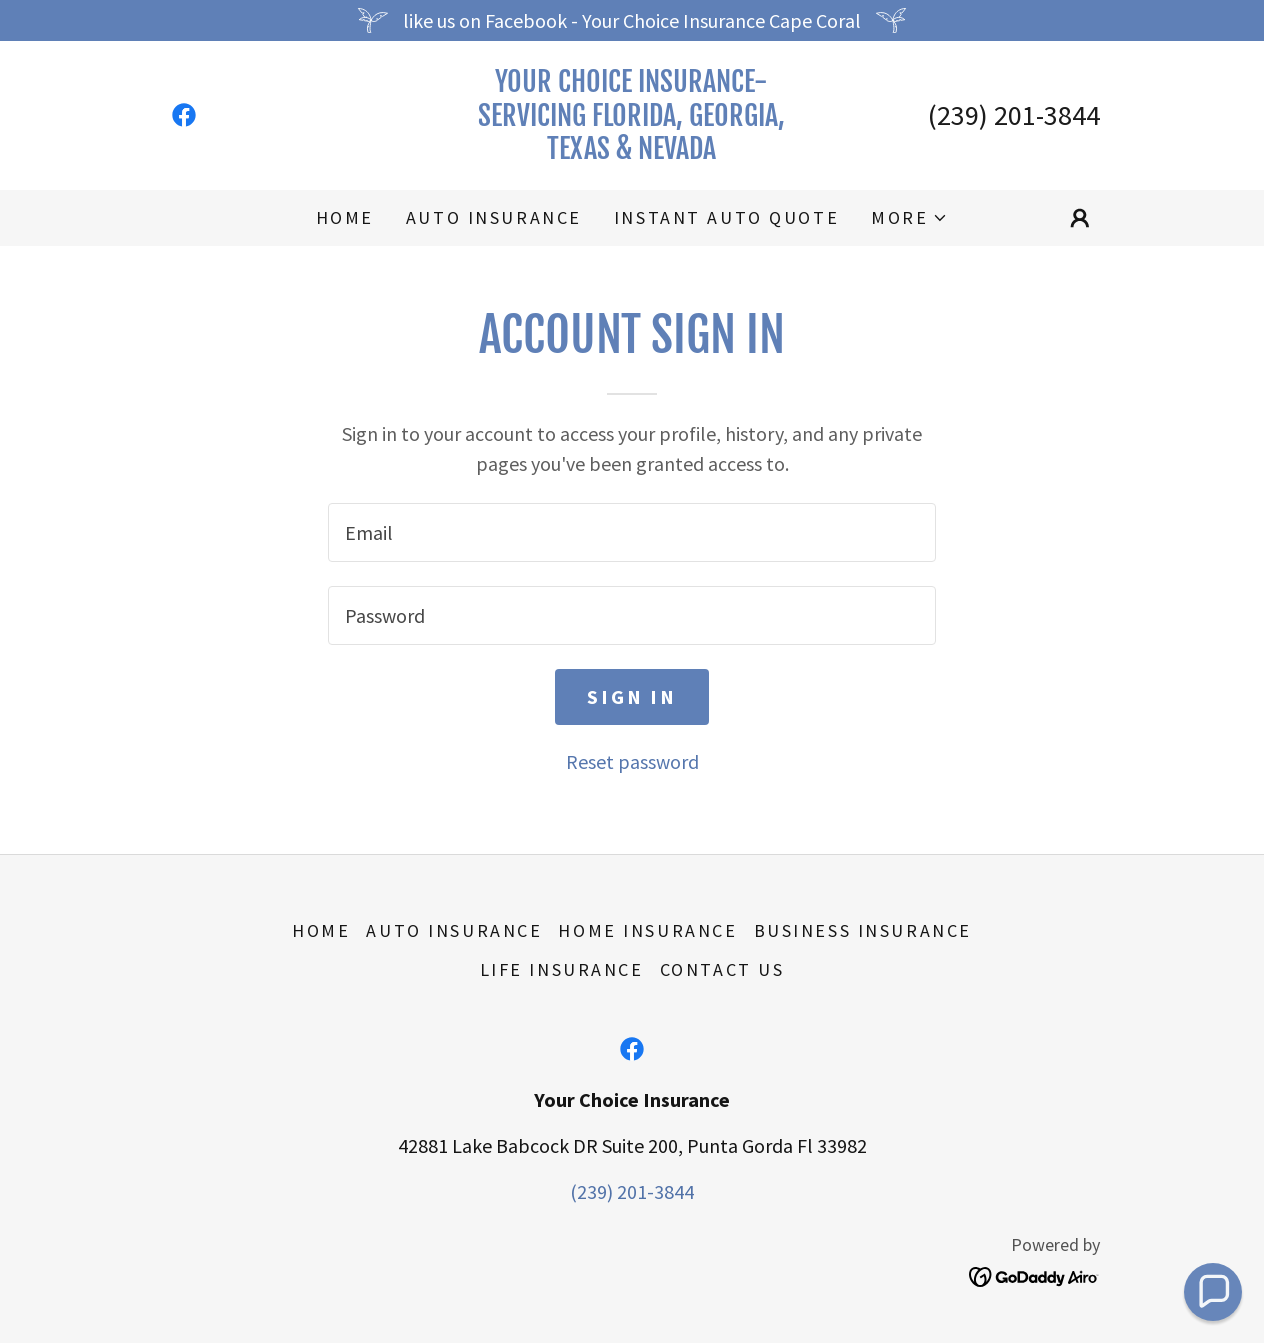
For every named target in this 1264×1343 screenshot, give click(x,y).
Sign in (632, 696)
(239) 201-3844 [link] (1014, 115)
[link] (184, 115)
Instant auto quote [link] (726, 217)
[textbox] (632, 532)
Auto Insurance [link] (494, 217)
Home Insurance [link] (647, 930)
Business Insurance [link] (863, 930)
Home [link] (345, 217)
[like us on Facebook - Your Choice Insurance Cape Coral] (632, 20)
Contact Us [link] (722, 969)
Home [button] (321, 930)
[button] (909, 218)
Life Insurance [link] (562, 969)
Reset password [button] (632, 761)
